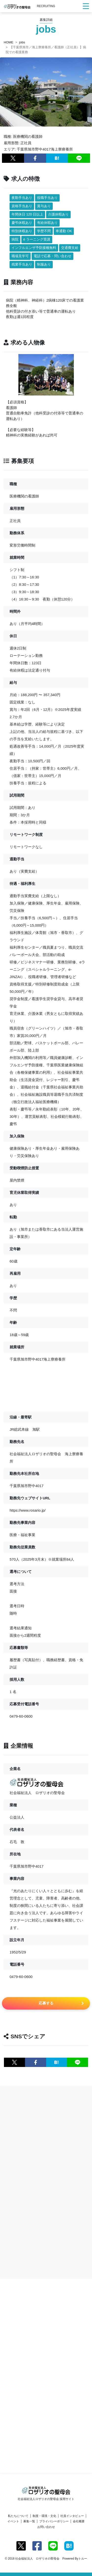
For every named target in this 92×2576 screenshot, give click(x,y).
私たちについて (18, 2516)
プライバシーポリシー (54, 2521)
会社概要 (79, 2521)
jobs (22, 42)
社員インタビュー (72, 2516)
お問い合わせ (46, 2527)
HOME (8, 42)
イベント (13, 2521)
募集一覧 (29, 2521)
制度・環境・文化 (44, 2516)
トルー (82, 2558)
